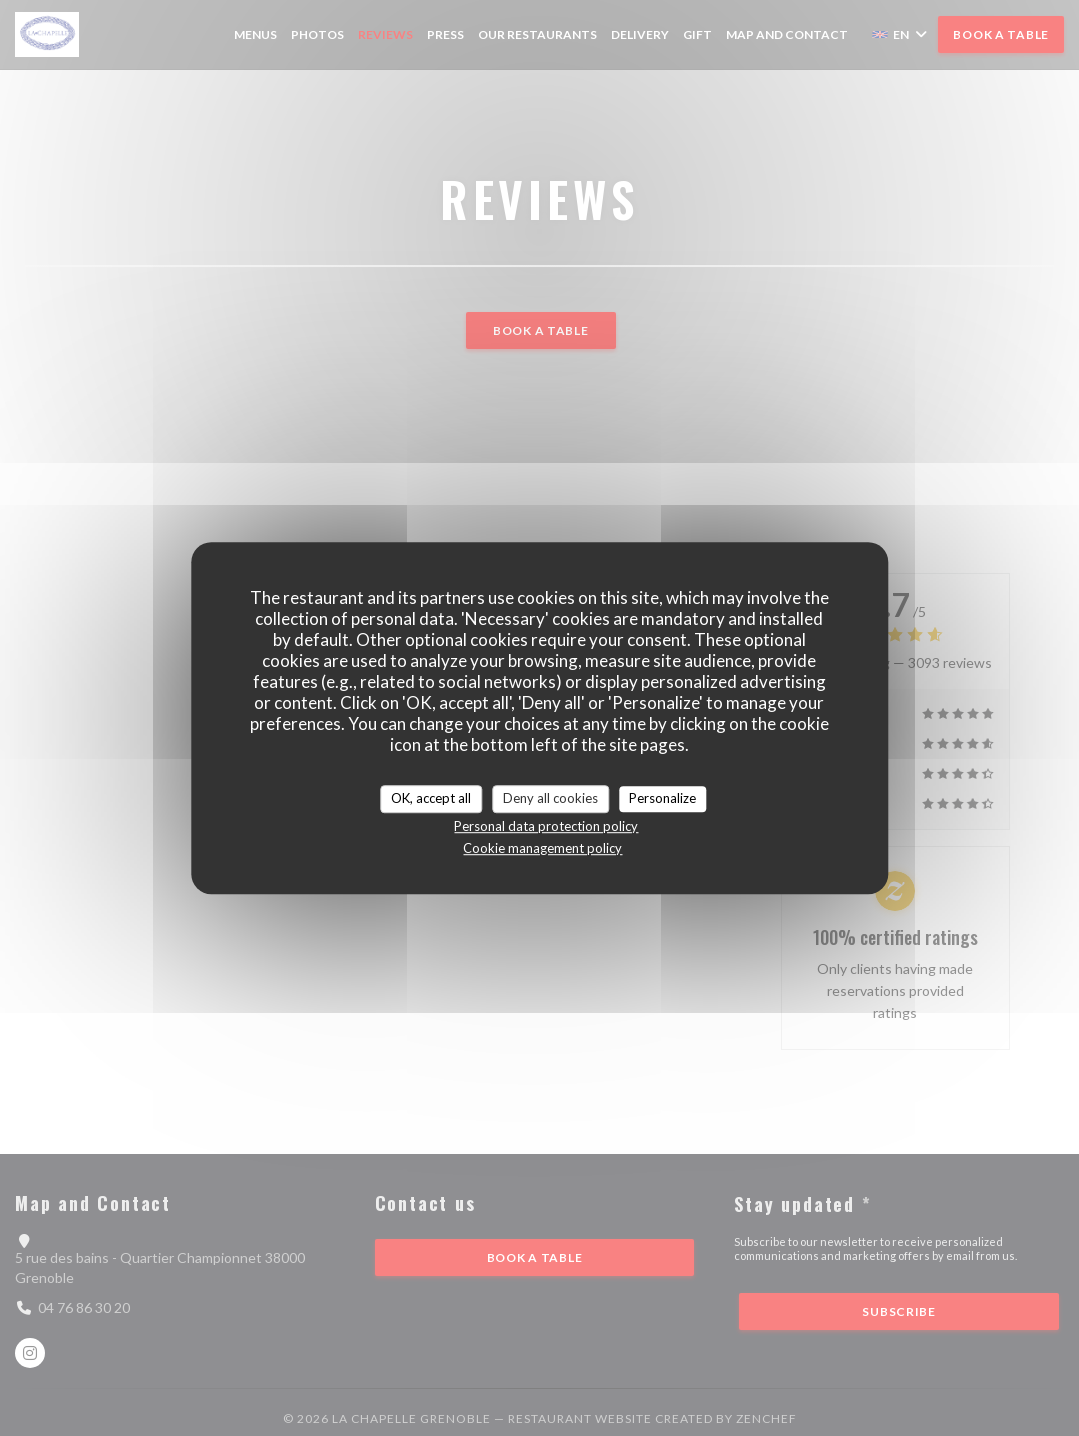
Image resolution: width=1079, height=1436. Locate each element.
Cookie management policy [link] (542, 848)
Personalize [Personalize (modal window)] (662, 798)
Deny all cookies (550, 798)
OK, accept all (431, 798)
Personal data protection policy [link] (546, 826)
